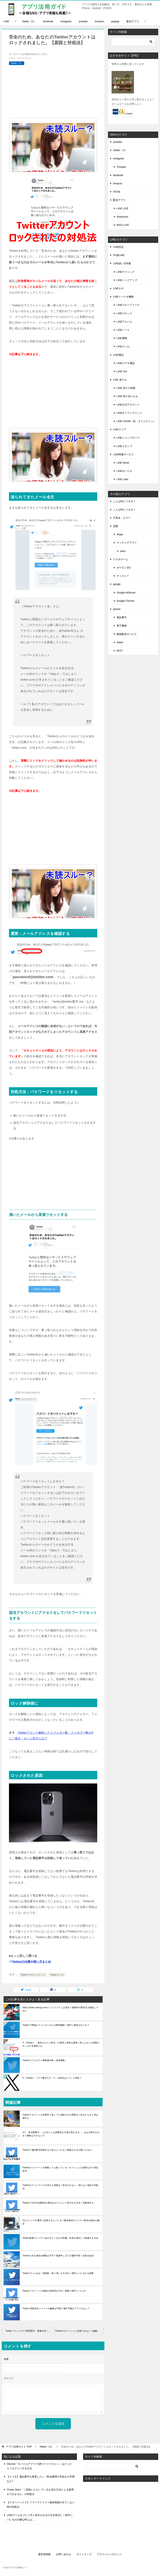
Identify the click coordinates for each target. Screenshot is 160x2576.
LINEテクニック (126, 271)
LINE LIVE (122, 208)
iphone (117, 609)
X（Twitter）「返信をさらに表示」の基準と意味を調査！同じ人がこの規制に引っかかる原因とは (61, 2044)
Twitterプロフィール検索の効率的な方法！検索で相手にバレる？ (54, 2291)
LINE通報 (122, 338)
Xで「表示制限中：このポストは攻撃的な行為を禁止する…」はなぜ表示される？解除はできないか (61, 2134)
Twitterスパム (57, 1975)
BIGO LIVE (123, 225)
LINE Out (122, 371)
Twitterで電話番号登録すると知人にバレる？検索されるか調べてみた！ (58, 2150)
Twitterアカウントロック (33, 1975)
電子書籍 (122, 625)
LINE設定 (118, 246)
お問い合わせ (63, 2554)
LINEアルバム (124, 321)
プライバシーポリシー (109, 2554)
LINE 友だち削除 (126, 387)
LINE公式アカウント (128, 404)
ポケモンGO (124, 567)
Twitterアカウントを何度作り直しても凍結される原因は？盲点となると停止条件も (60, 2116)
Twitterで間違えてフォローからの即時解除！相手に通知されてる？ (55, 2025)
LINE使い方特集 (122, 263)
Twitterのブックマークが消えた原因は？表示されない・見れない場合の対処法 (60, 2187)
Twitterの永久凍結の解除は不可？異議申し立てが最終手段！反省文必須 (58, 2255)
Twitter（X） (29, 21)
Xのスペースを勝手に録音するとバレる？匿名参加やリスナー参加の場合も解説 (61, 2222)
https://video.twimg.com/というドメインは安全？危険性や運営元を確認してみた (60, 2009)
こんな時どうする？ (124, 501)
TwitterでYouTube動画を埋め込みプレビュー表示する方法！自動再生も (58, 2203)
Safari (120, 642)
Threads (121, 166)
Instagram (66, 21)
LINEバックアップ (127, 280)
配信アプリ (132, 21)
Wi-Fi (120, 650)
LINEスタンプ (124, 446)
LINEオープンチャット (129, 412)
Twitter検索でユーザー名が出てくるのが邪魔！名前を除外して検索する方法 (60, 2238)
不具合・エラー (122, 517)
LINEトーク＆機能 (123, 296)
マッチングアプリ (127, 542)
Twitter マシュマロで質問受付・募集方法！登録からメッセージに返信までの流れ (29, 2331)
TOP (19, 2446)
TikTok (116, 191)
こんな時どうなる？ (124, 509)
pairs (123, 551)
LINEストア (119, 429)
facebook (48, 21)
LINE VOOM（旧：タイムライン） (136, 421)
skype (120, 534)
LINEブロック (124, 313)
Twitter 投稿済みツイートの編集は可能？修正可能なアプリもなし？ (56, 2308)
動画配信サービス (127, 634)
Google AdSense (126, 592)
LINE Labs (122, 479)
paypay (115, 21)
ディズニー (123, 575)
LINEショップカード (128, 437)
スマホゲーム (120, 559)
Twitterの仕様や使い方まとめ (31, 1961)
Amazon (99, 21)
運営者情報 (44, 2554)
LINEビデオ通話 (126, 363)
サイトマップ (83, 2554)
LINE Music (123, 462)
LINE (6, 21)
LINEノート (123, 329)
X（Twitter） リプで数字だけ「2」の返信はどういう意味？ (52, 2078)
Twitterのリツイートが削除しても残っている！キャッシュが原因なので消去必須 (60, 2169)
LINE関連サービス (123, 454)
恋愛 (115, 526)
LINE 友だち (120, 379)
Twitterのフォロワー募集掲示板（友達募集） (44, 2060)
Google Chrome (125, 600)
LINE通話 (118, 354)
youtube (83, 21)
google (117, 584)
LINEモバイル (124, 470)
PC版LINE (119, 255)
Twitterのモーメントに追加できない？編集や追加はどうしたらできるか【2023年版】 (79, 2331)
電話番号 (122, 617)
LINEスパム (123, 346)
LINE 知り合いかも (127, 396)
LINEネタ (118, 288)
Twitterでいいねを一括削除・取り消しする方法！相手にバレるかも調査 (58, 2273)
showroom (122, 216)
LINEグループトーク (128, 304)
